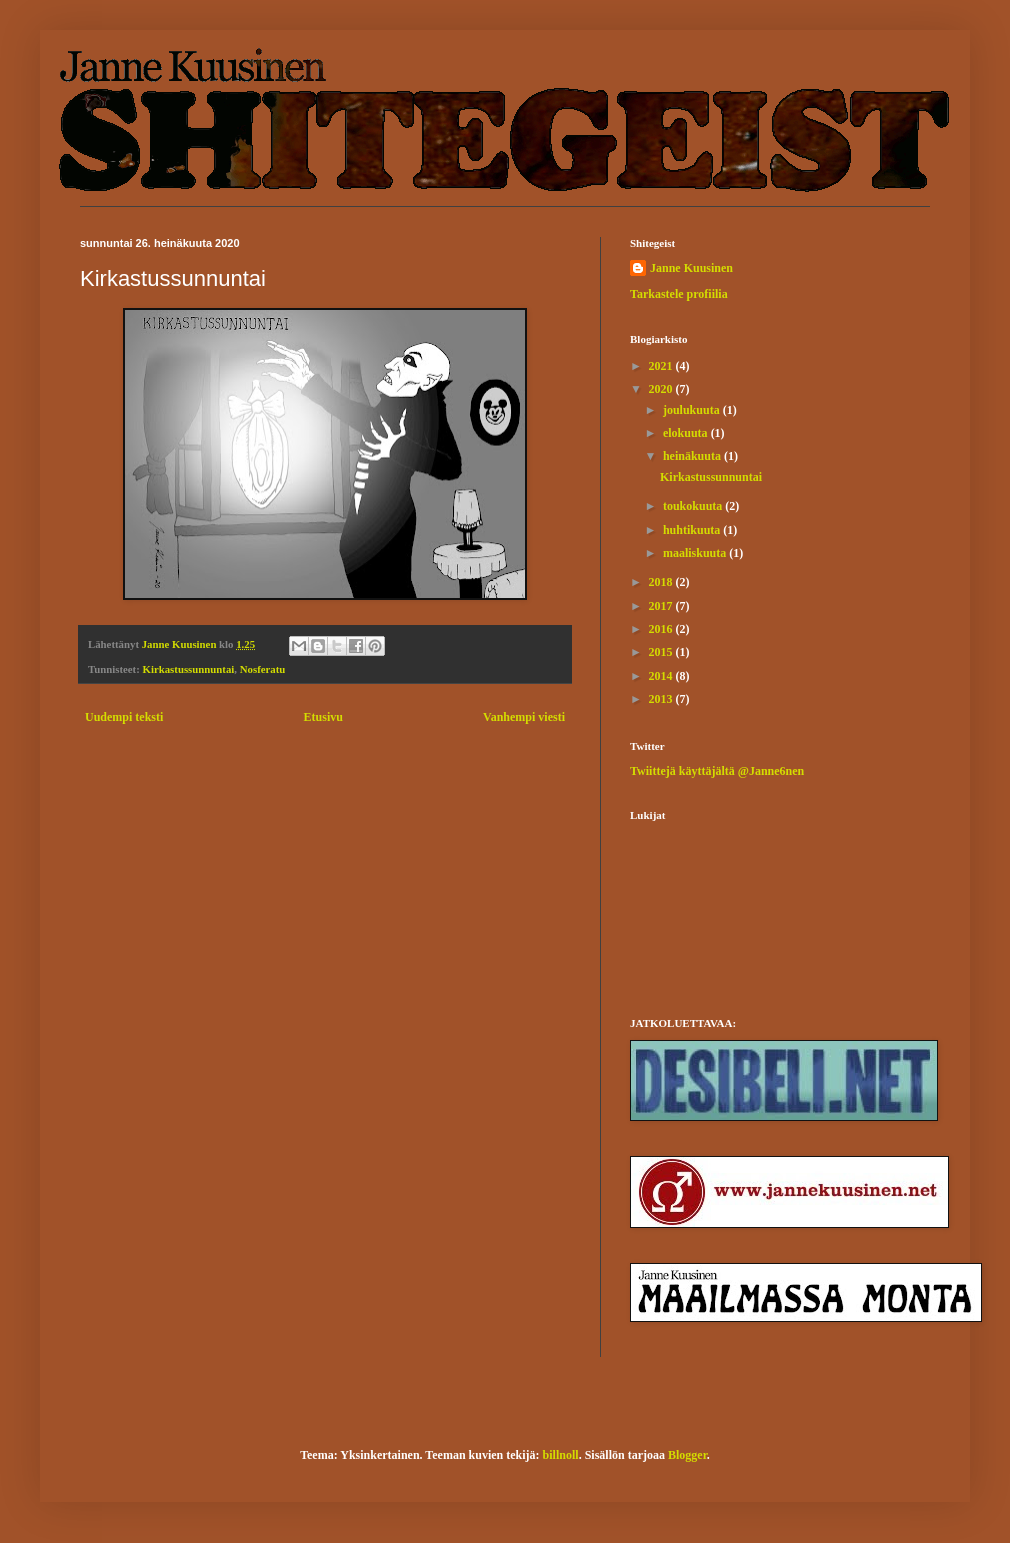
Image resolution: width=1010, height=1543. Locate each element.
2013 (662, 699)
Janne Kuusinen (691, 268)
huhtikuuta (693, 530)
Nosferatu (263, 669)
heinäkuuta (693, 456)
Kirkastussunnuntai (189, 669)
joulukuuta (693, 410)
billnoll (561, 1455)
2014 (662, 676)
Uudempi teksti (124, 717)
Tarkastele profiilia (679, 294)
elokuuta (687, 433)
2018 (662, 582)
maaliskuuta (696, 553)
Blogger (687, 1455)
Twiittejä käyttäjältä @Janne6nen (717, 771)
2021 (662, 366)
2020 (662, 389)
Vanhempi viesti (524, 717)
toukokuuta (694, 506)
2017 (662, 606)
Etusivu (323, 717)
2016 (662, 629)
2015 (662, 652)
